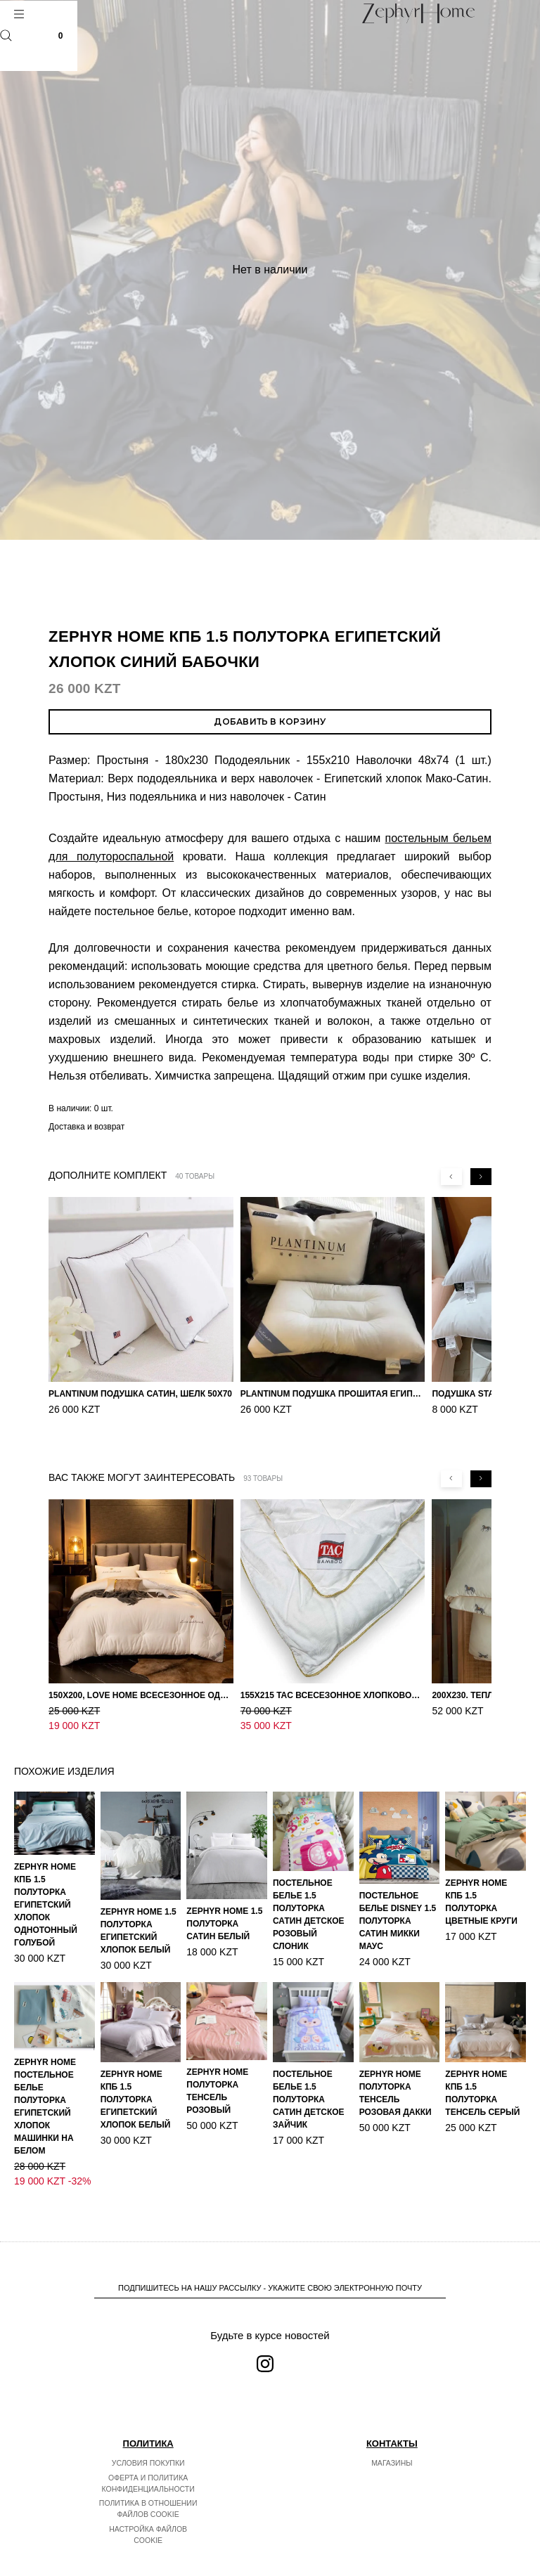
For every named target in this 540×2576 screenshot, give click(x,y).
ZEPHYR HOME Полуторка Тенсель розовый (217, 2061)
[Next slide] (480, 1176)
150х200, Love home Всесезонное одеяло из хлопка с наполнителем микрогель (141, 1680)
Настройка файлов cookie (148, 2505)
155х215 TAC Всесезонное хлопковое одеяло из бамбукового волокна (332, 1680)
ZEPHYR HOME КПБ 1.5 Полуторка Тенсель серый (482, 2064)
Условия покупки (148, 2433)
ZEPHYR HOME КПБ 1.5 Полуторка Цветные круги (481, 1872)
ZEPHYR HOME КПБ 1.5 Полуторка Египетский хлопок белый (136, 2070)
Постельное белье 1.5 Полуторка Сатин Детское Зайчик (309, 2070)
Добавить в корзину (270, 721)
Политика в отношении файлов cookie (148, 2479)
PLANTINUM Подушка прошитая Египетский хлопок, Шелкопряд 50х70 (332, 1394)
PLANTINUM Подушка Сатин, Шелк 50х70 (140, 1394)
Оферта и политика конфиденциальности (148, 2454)
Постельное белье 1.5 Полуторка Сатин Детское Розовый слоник (309, 1885)
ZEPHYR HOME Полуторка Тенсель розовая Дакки (395, 2064)
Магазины (391, 2433)
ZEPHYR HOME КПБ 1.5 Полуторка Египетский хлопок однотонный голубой (45, 1875)
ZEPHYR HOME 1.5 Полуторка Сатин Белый (224, 1894)
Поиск (6, 35)
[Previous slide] (451, 1176)
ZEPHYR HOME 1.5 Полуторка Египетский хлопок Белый (138, 1901)
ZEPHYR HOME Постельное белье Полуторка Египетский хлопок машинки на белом (45, 2077)
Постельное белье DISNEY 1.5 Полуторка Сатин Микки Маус (398, 1891)
